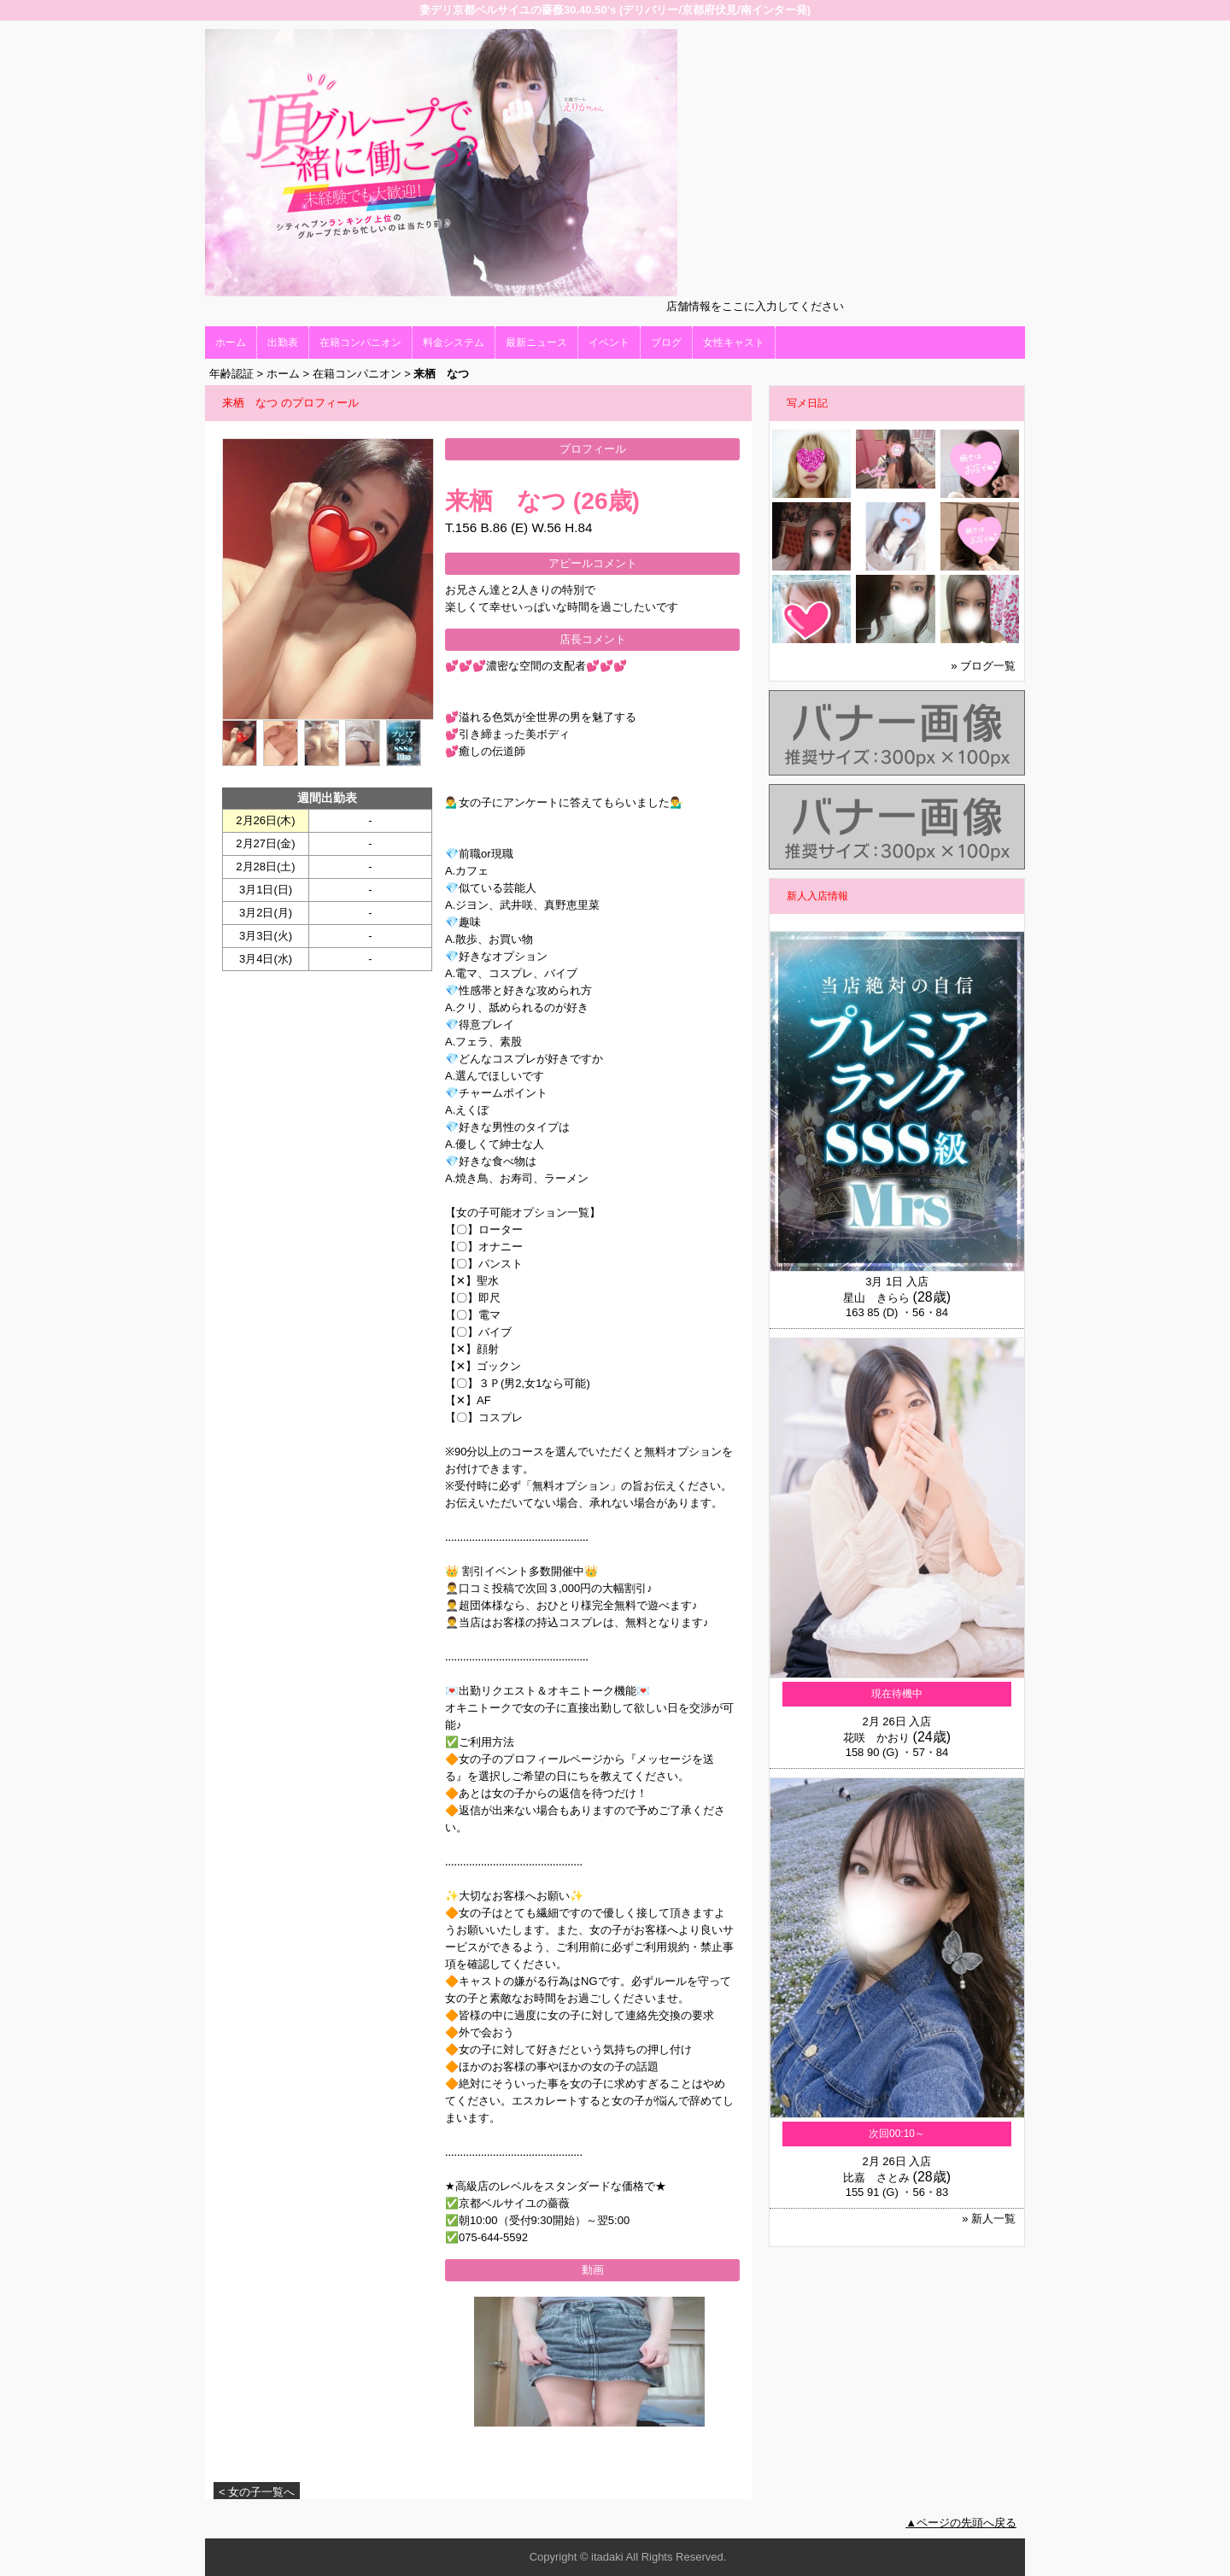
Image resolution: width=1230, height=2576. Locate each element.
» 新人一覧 (989, 2218)
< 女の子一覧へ (257, 2491)
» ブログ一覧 (983, 665)
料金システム (453, 342)
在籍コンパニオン (360, 342)
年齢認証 (231, 373)
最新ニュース (536, 342)
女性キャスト (733, 342)
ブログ (666, 342)
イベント (609, 342)
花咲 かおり (876, 1737)
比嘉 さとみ (876, 2177)
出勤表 (282, 342)
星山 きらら (876, 1297)
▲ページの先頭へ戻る (960, 2522)
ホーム (230, 342)
